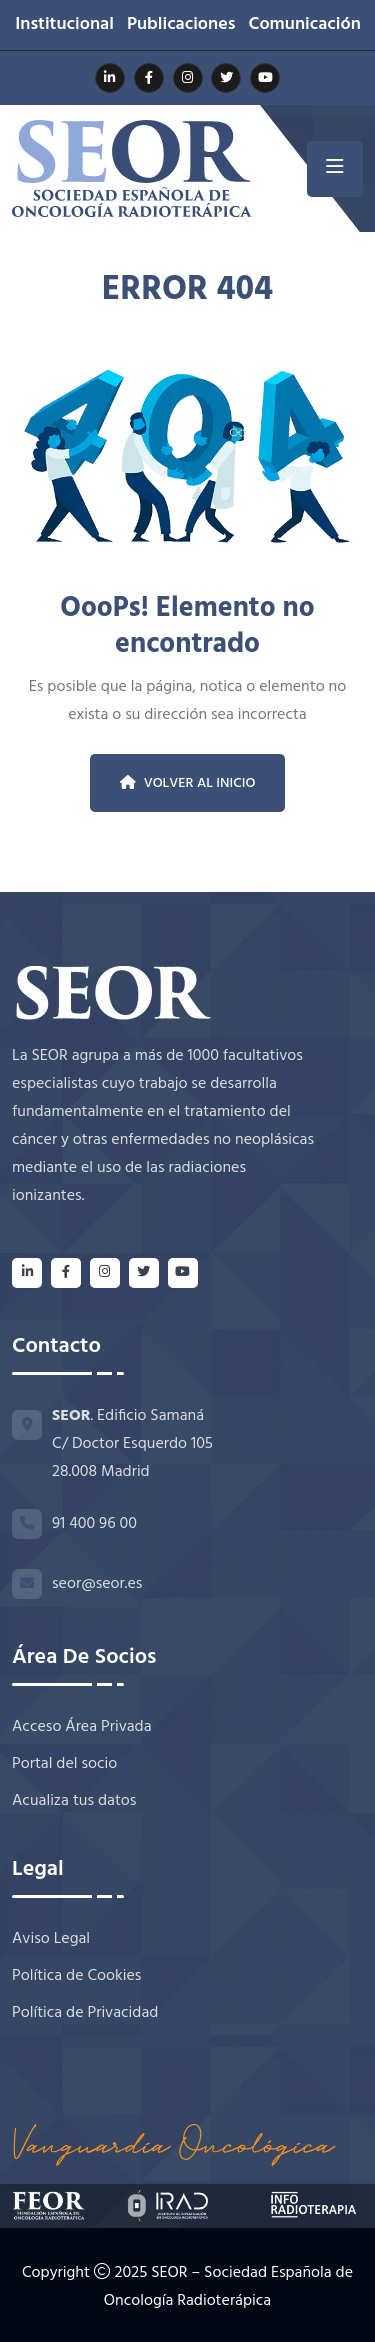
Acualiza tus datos (74, 1801)
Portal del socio (64, 1764)
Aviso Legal (51, 1939)
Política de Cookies (76, 1976)
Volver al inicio (188, 783)
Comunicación (304, 25)
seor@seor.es (97, 1584)
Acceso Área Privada (82, 1727)
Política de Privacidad (85, 2013)
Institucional (64, 25)
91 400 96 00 (94, 1524)
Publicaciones (181, 25)
